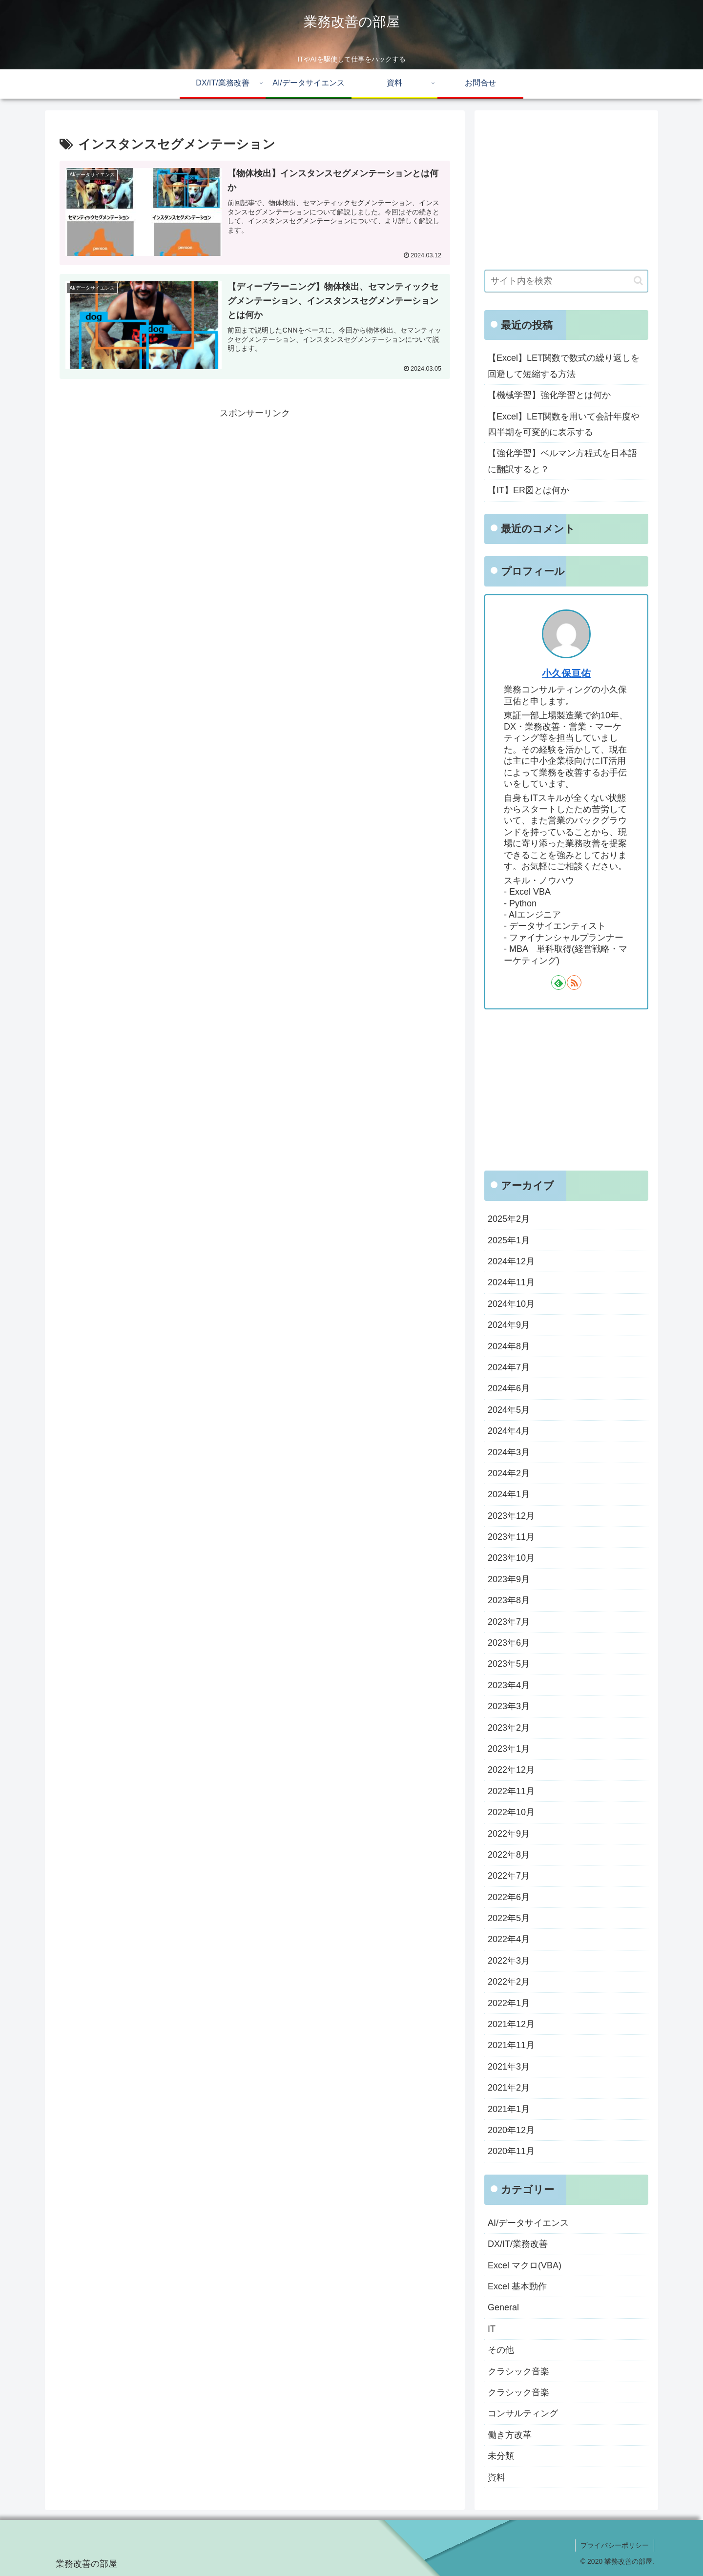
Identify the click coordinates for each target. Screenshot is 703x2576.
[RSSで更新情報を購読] (574, 982)
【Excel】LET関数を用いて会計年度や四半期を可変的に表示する (564, 424)
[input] (566, 281)
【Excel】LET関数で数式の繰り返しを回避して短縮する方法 (564, 365)
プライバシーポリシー (614, 2545)
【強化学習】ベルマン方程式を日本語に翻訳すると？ (562, 461)
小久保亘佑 (566, 673)
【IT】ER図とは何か (528, 490)
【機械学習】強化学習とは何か (549, 395)
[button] (638, 280)
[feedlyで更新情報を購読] (558, 982)
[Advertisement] (255, 489)
